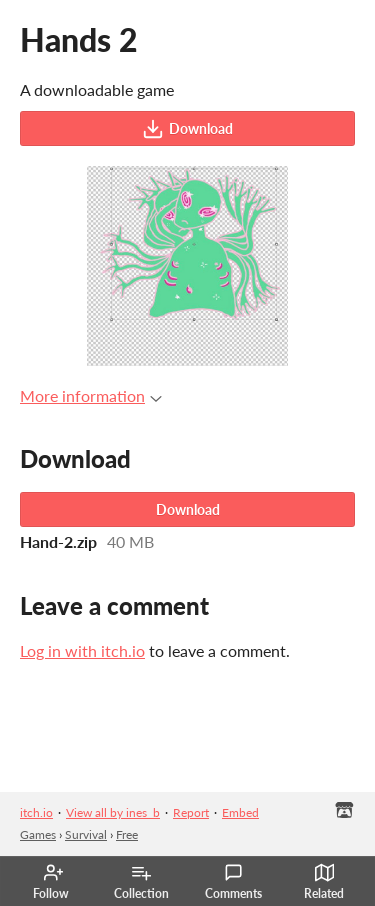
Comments (233, 882)
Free (127, 834)
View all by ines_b (113, 812)
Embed (240, 812)
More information (91, 395)
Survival (86, 834)
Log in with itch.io (82, 650)
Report (191, 812)
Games (38, 834)
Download (187, 129)
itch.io (36, 812)
